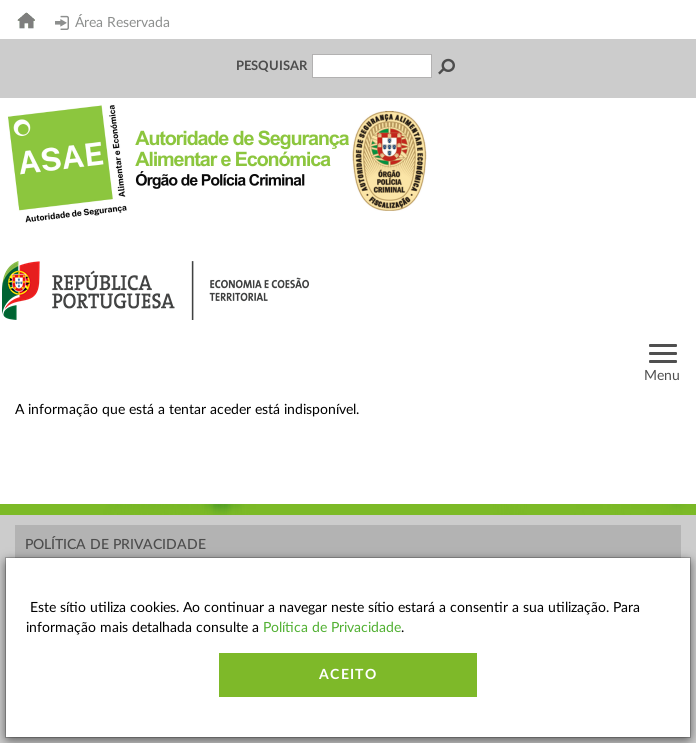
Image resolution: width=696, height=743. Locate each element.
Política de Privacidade (115, 545)
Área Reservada (112, 23)
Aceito (348, 675)
